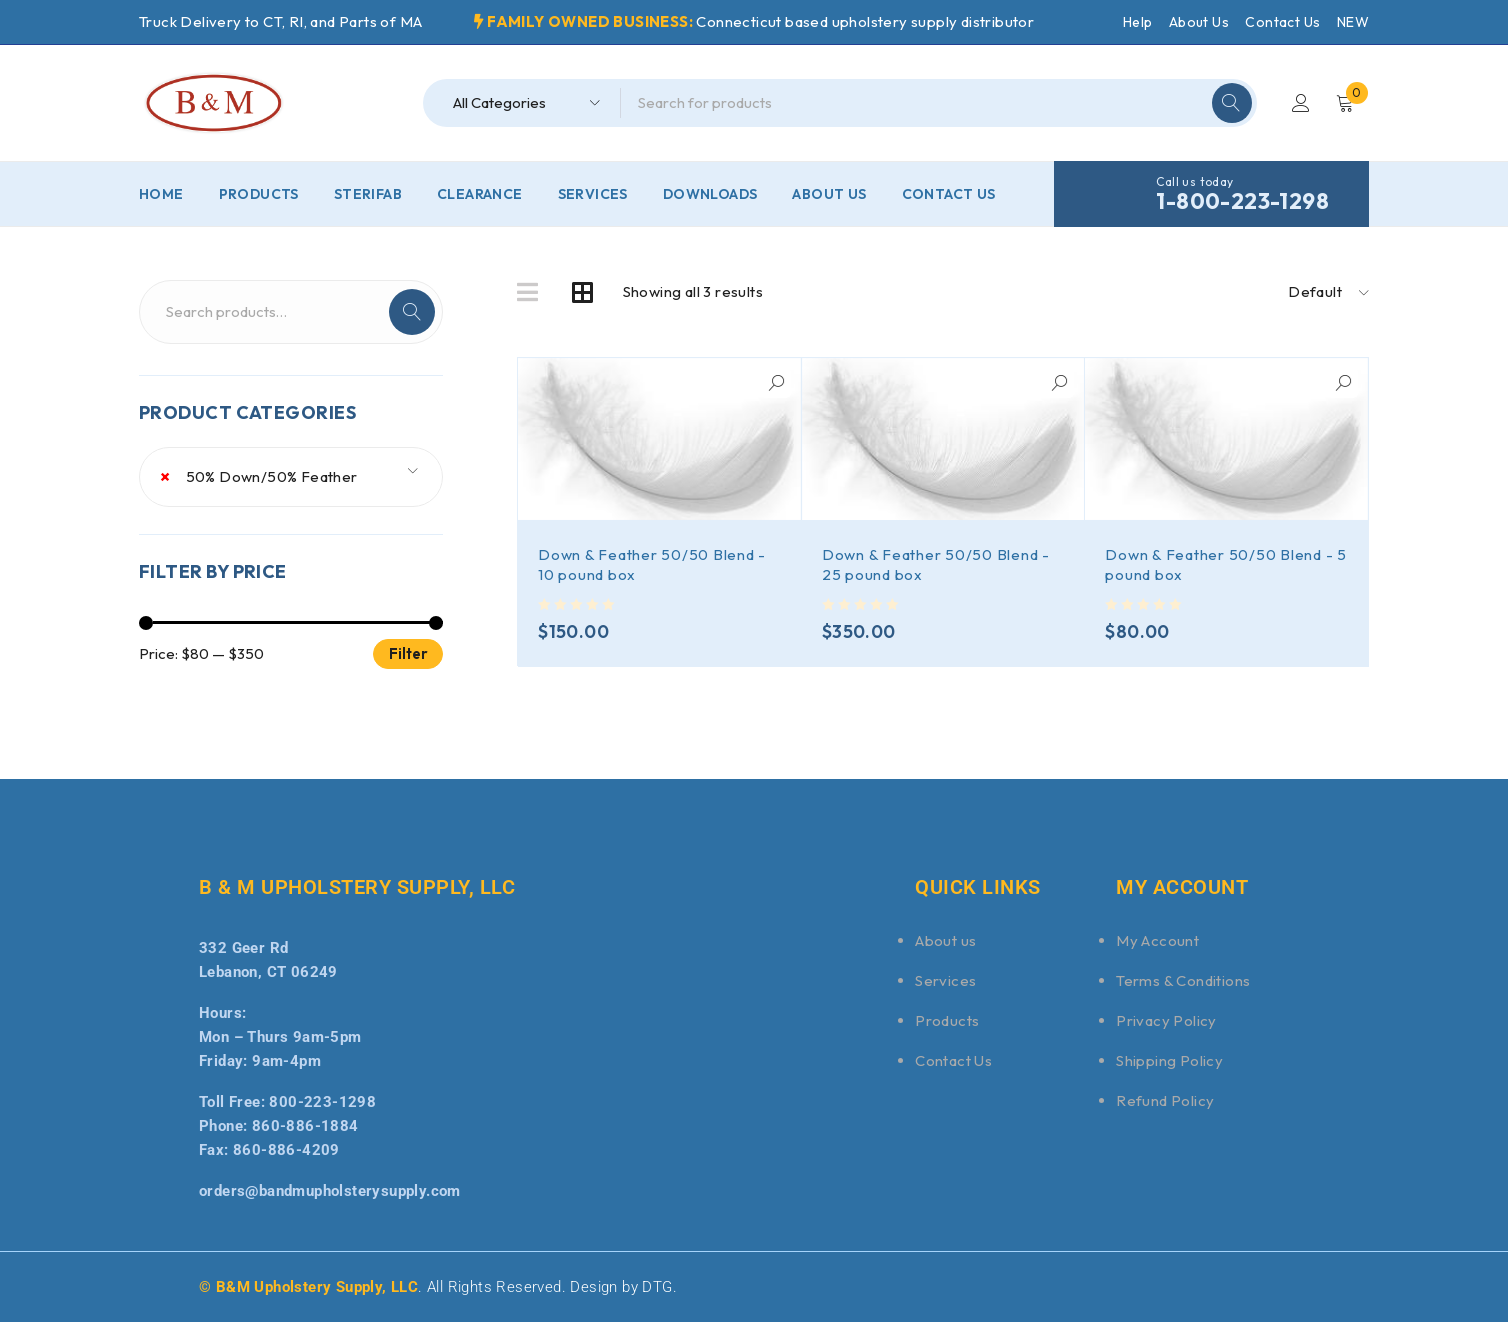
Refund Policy (1165, 1100)
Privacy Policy (1166, 1020)
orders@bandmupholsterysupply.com (330, 1191)
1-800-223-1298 (1242, 201)
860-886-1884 (305, 1126)
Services (945, 980)
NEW (1353, 22)
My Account (1157, 940)
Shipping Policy (1169, 1060)
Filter (408, 653)
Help (1138, 22)
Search (412, 312)
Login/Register (1301, 103)
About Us (1199, 22)
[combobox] (291, 477)
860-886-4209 (286, 1150)
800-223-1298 (322, 1102)
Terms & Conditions (1183, 980)
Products (947, 1020)
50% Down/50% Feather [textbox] (259, 477)
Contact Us (1282, 22)
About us (945, 940)
